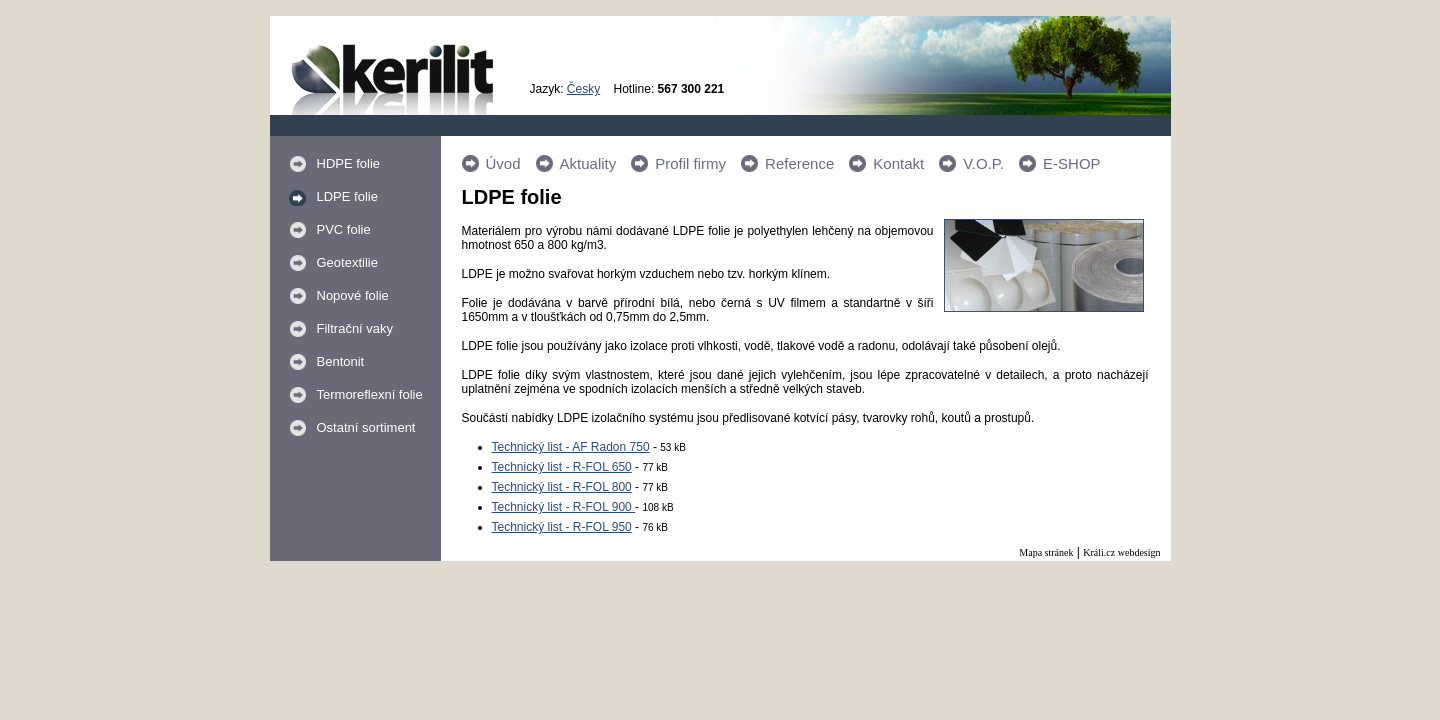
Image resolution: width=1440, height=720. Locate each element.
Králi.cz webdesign (1121, 552)
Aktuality (588, 163)
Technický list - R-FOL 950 (562, 527)
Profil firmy (690, 163)
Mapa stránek (1046, 552)
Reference (799, 163)
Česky (583, 89)
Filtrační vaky (355, 328)
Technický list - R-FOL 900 (564, 507)
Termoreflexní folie (370, 394)
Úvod (503, 163)
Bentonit (341, 361)
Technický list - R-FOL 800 (562, 487)
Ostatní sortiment (366, 427)
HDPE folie (349, 163)
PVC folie (344, 229)
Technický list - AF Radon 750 (571, 447)
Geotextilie (347, 262)
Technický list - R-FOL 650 (562, 467)
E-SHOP (1072, 163)
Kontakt (898, 163)
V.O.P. (983, 163)
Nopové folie (353, 295)
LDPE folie (347, 196)
